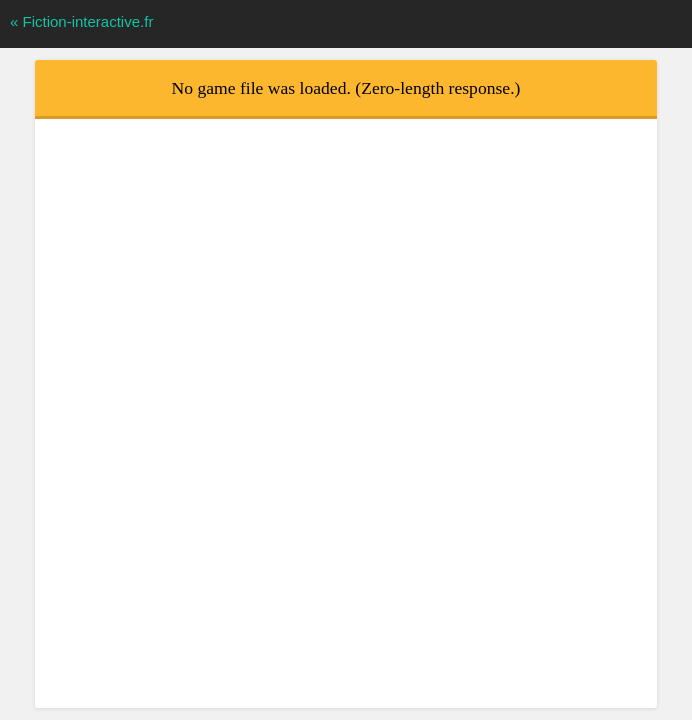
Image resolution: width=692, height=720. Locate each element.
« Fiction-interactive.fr (81, 21)
